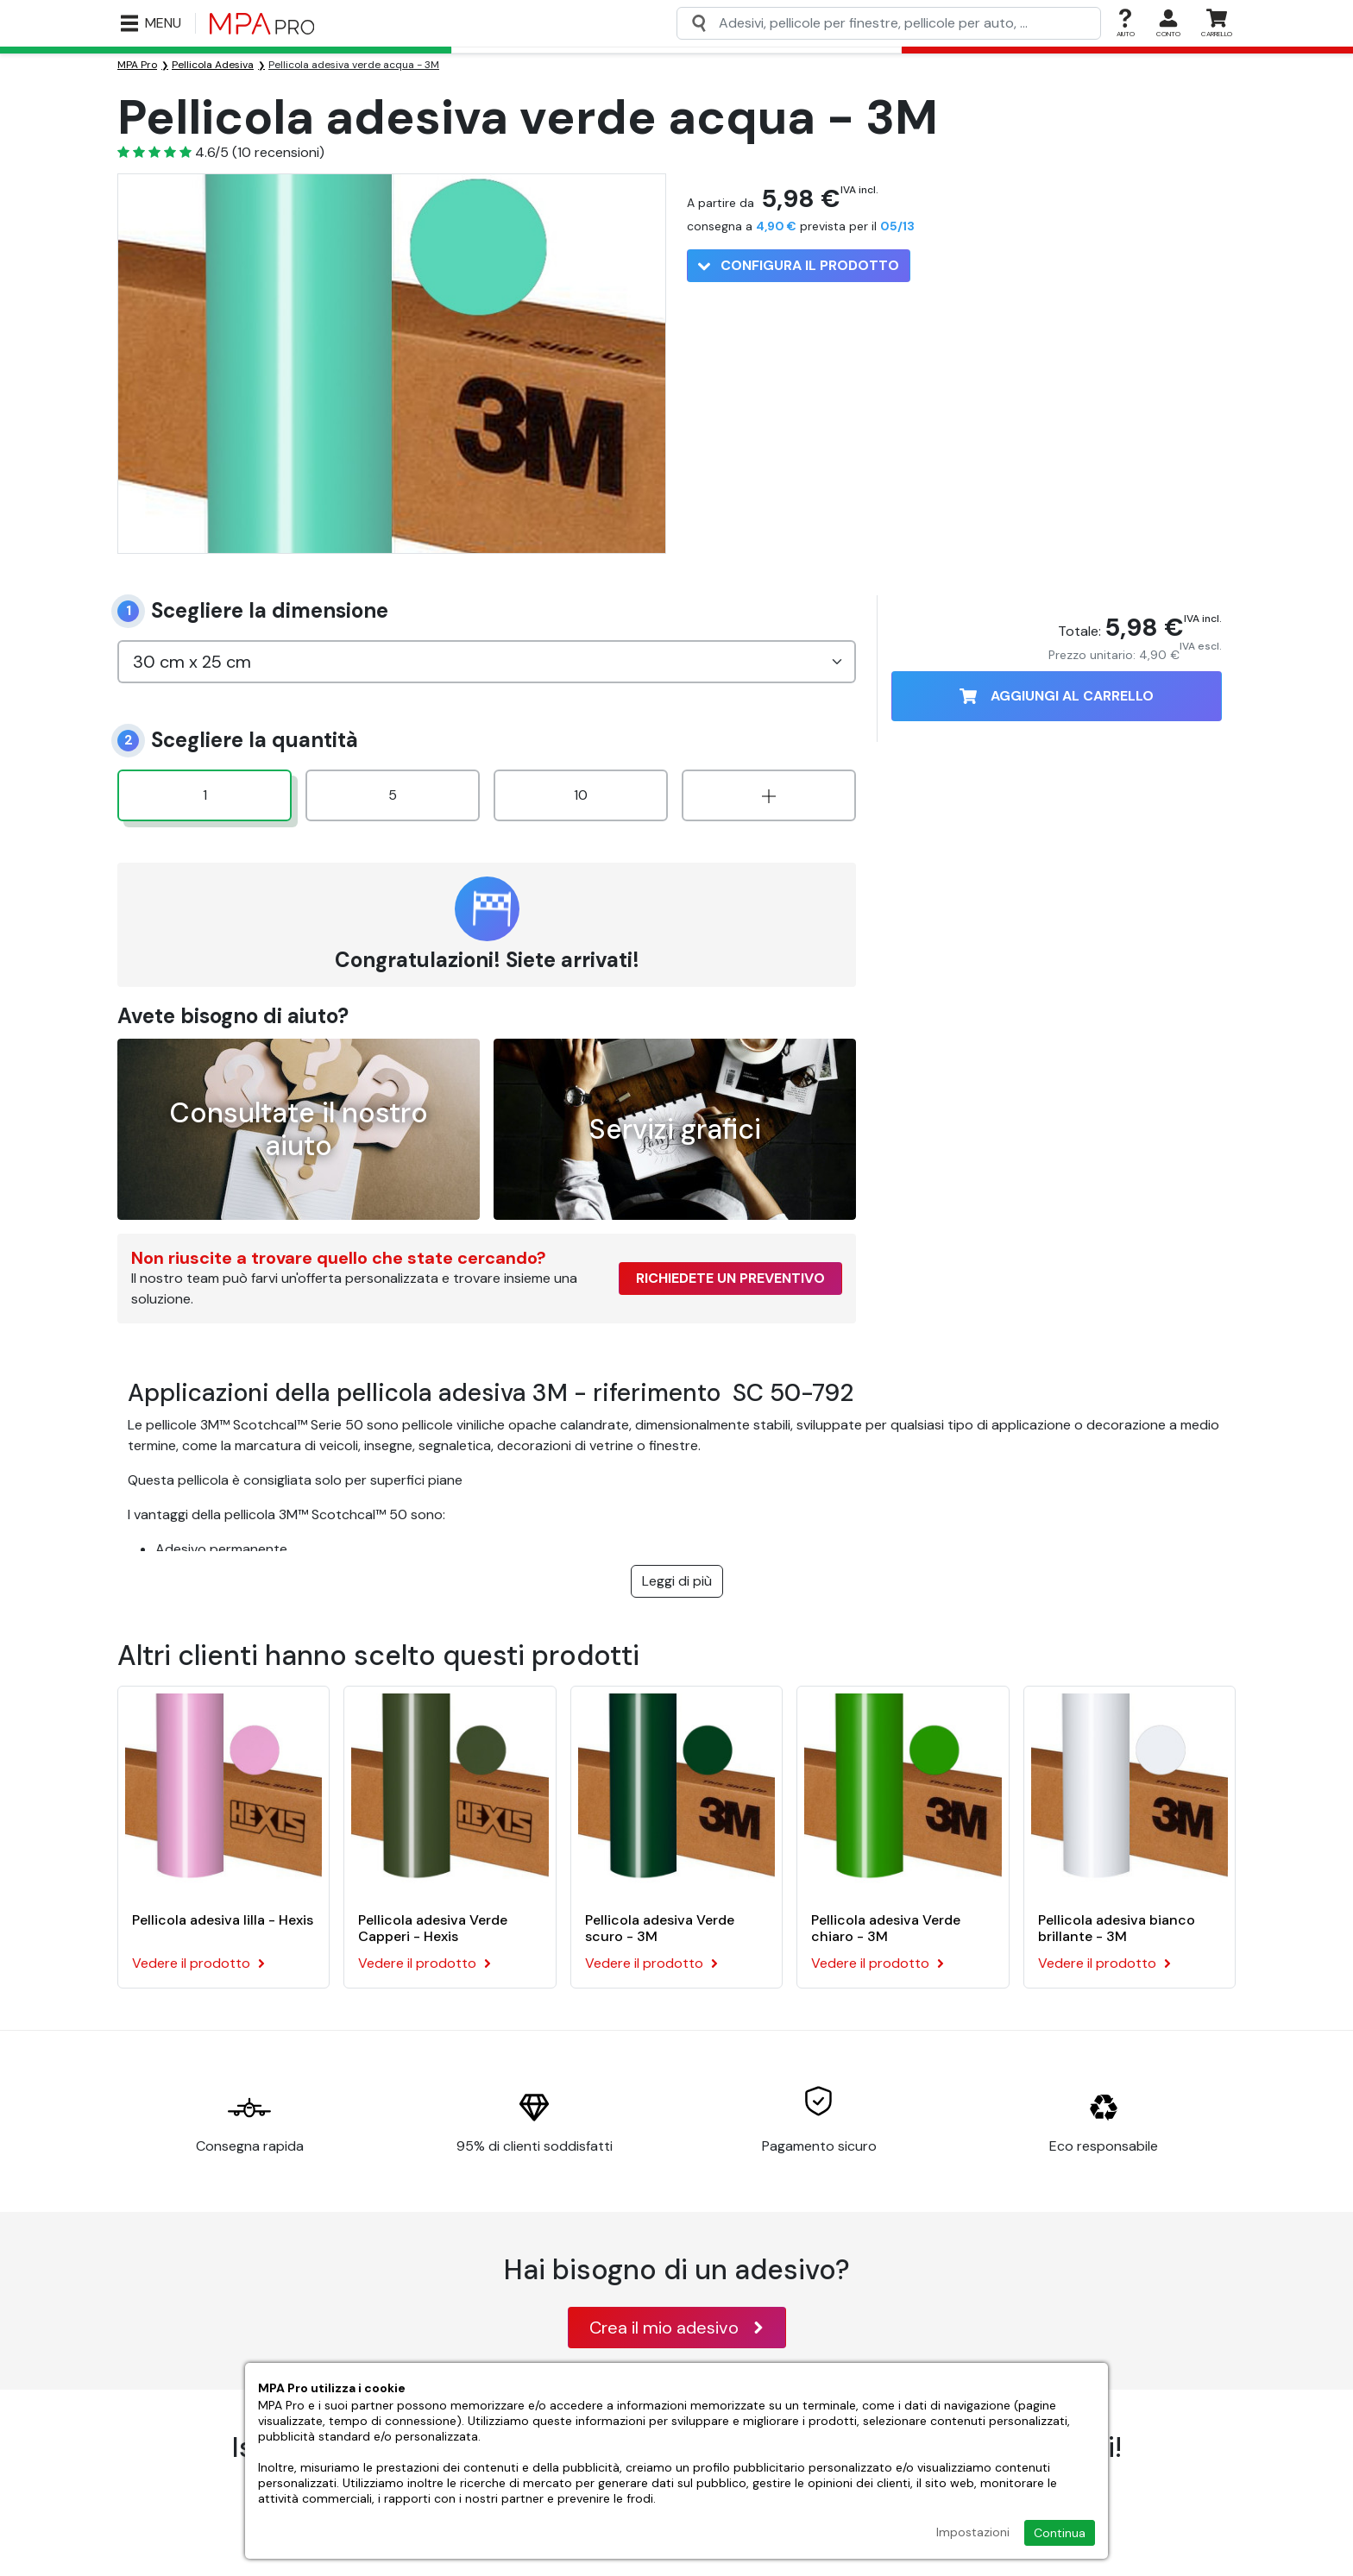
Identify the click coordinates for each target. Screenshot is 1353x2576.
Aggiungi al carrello (1057, 696)
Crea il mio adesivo (677, 2327)
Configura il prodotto (798, 265)
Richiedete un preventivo (730, 1278)
